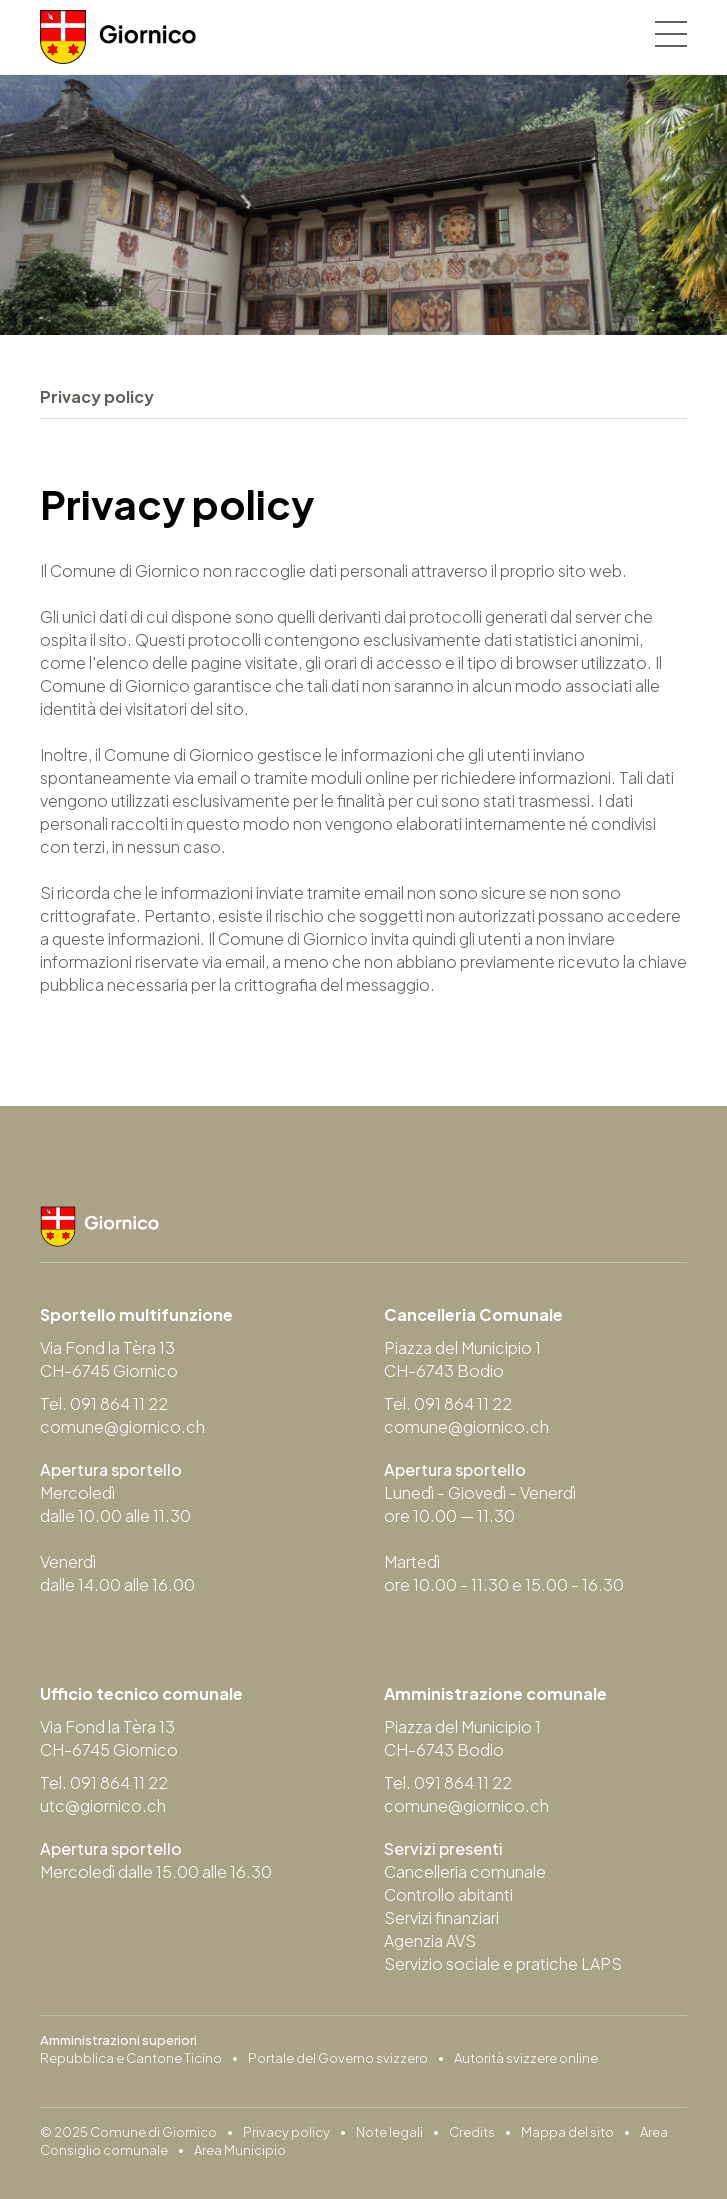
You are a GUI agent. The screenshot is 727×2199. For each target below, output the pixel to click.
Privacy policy (286, 2132)
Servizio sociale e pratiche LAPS (503, 1963)
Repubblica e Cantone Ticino (131, 2058)
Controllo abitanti (448, 1894)
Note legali (389, 2132)
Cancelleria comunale (465, 1871)
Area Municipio (240, 2150)
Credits (472, 2132)
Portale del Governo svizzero (338, 2058)
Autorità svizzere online (526, 2058)
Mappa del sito (567, 2132)
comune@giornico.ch (122, 1426)
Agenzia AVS (430, 1940)
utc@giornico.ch (103, 1805)
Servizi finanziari (441, 1917)
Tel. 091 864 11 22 (104, 1403)
